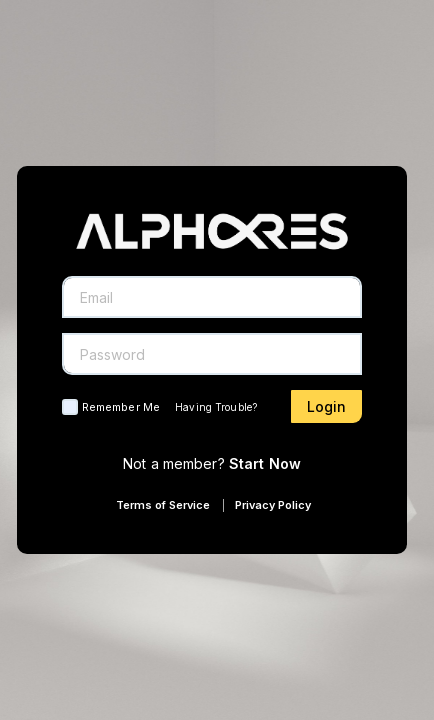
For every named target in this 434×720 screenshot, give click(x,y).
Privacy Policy (273, 505)
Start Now (265, 463)
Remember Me (121, 407)
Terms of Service (163, 505)
